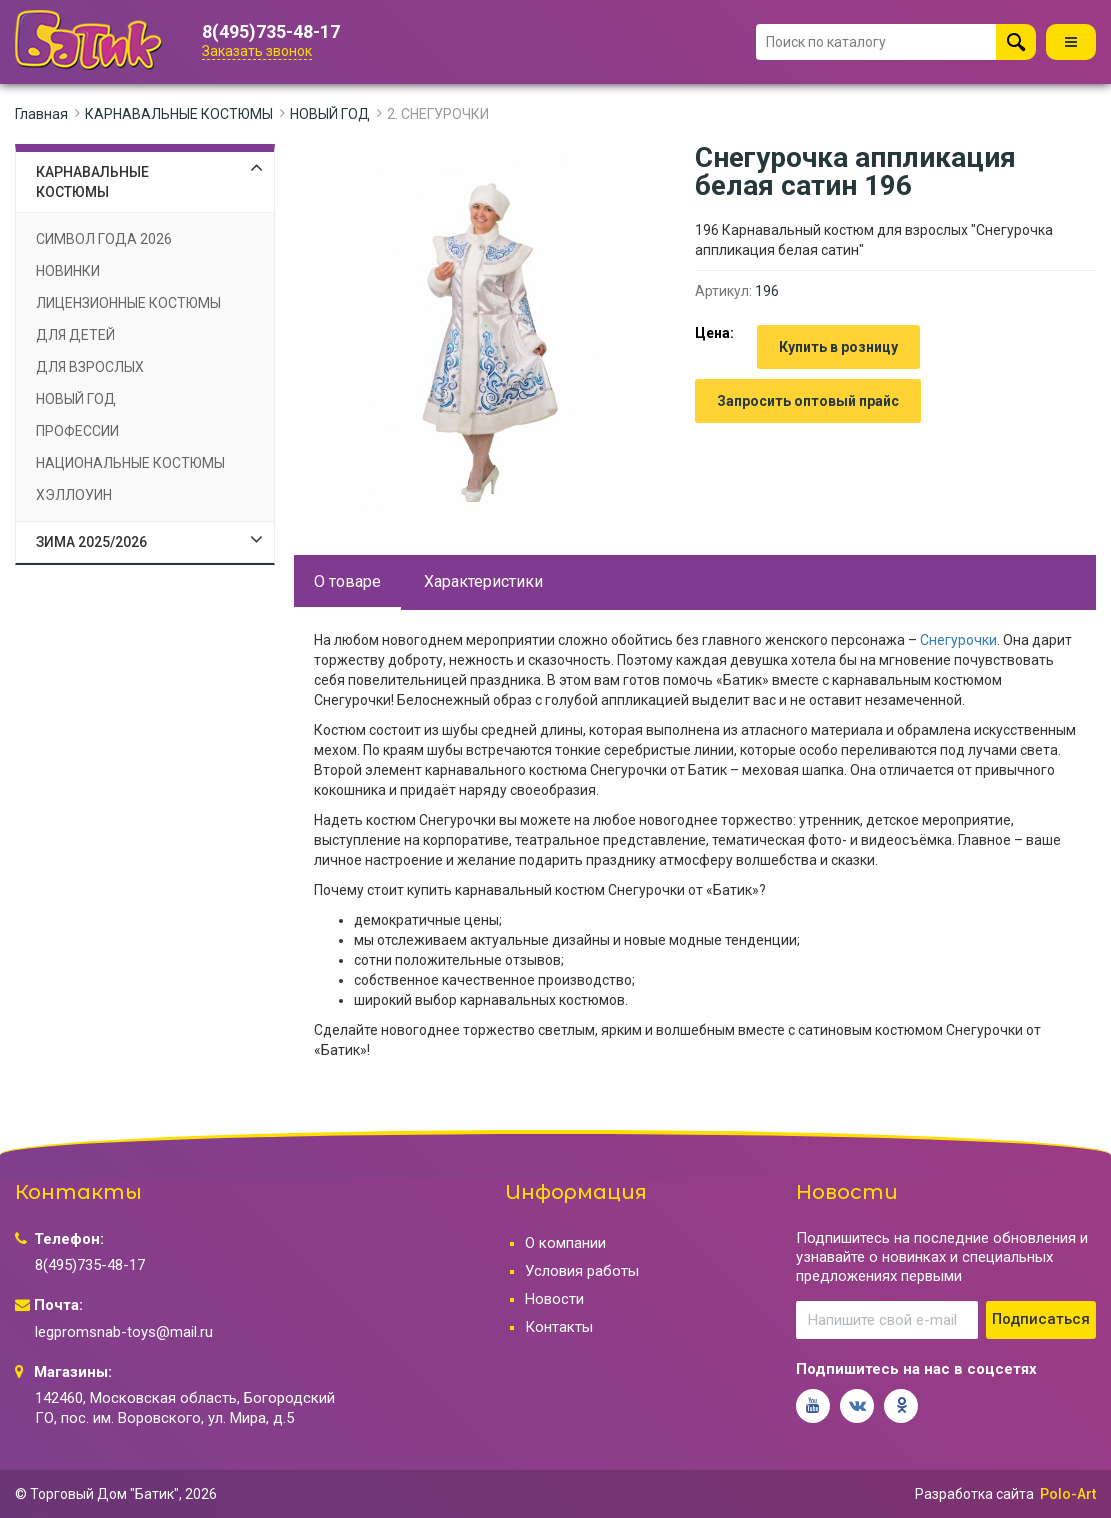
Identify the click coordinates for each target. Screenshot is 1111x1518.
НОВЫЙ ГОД (330, 114)
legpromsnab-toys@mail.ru (124, 1332)
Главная (41, 114)
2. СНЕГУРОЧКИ (438, 114)
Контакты (559, 1327)
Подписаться (1041, 1319)
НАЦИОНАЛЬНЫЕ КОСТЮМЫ (130, 463)
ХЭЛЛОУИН (74, 495)
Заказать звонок (257, 51)
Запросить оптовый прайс (808, 401)
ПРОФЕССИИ (77, 431)
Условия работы (582, 1271)
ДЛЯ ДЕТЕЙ (75, 335)
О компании (565, 1243)
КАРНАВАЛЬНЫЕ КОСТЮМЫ (179, 114)
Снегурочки (958, 640)
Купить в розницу (838, 347)
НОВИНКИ (68, 271)
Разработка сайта (974, 1494)
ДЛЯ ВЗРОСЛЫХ (90, 367)
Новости (554, 1299)
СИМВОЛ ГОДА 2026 (104, 239)
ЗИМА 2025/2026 (91, 542)
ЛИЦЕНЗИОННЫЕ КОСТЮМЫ (128, 303)
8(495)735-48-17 (271, 32)
